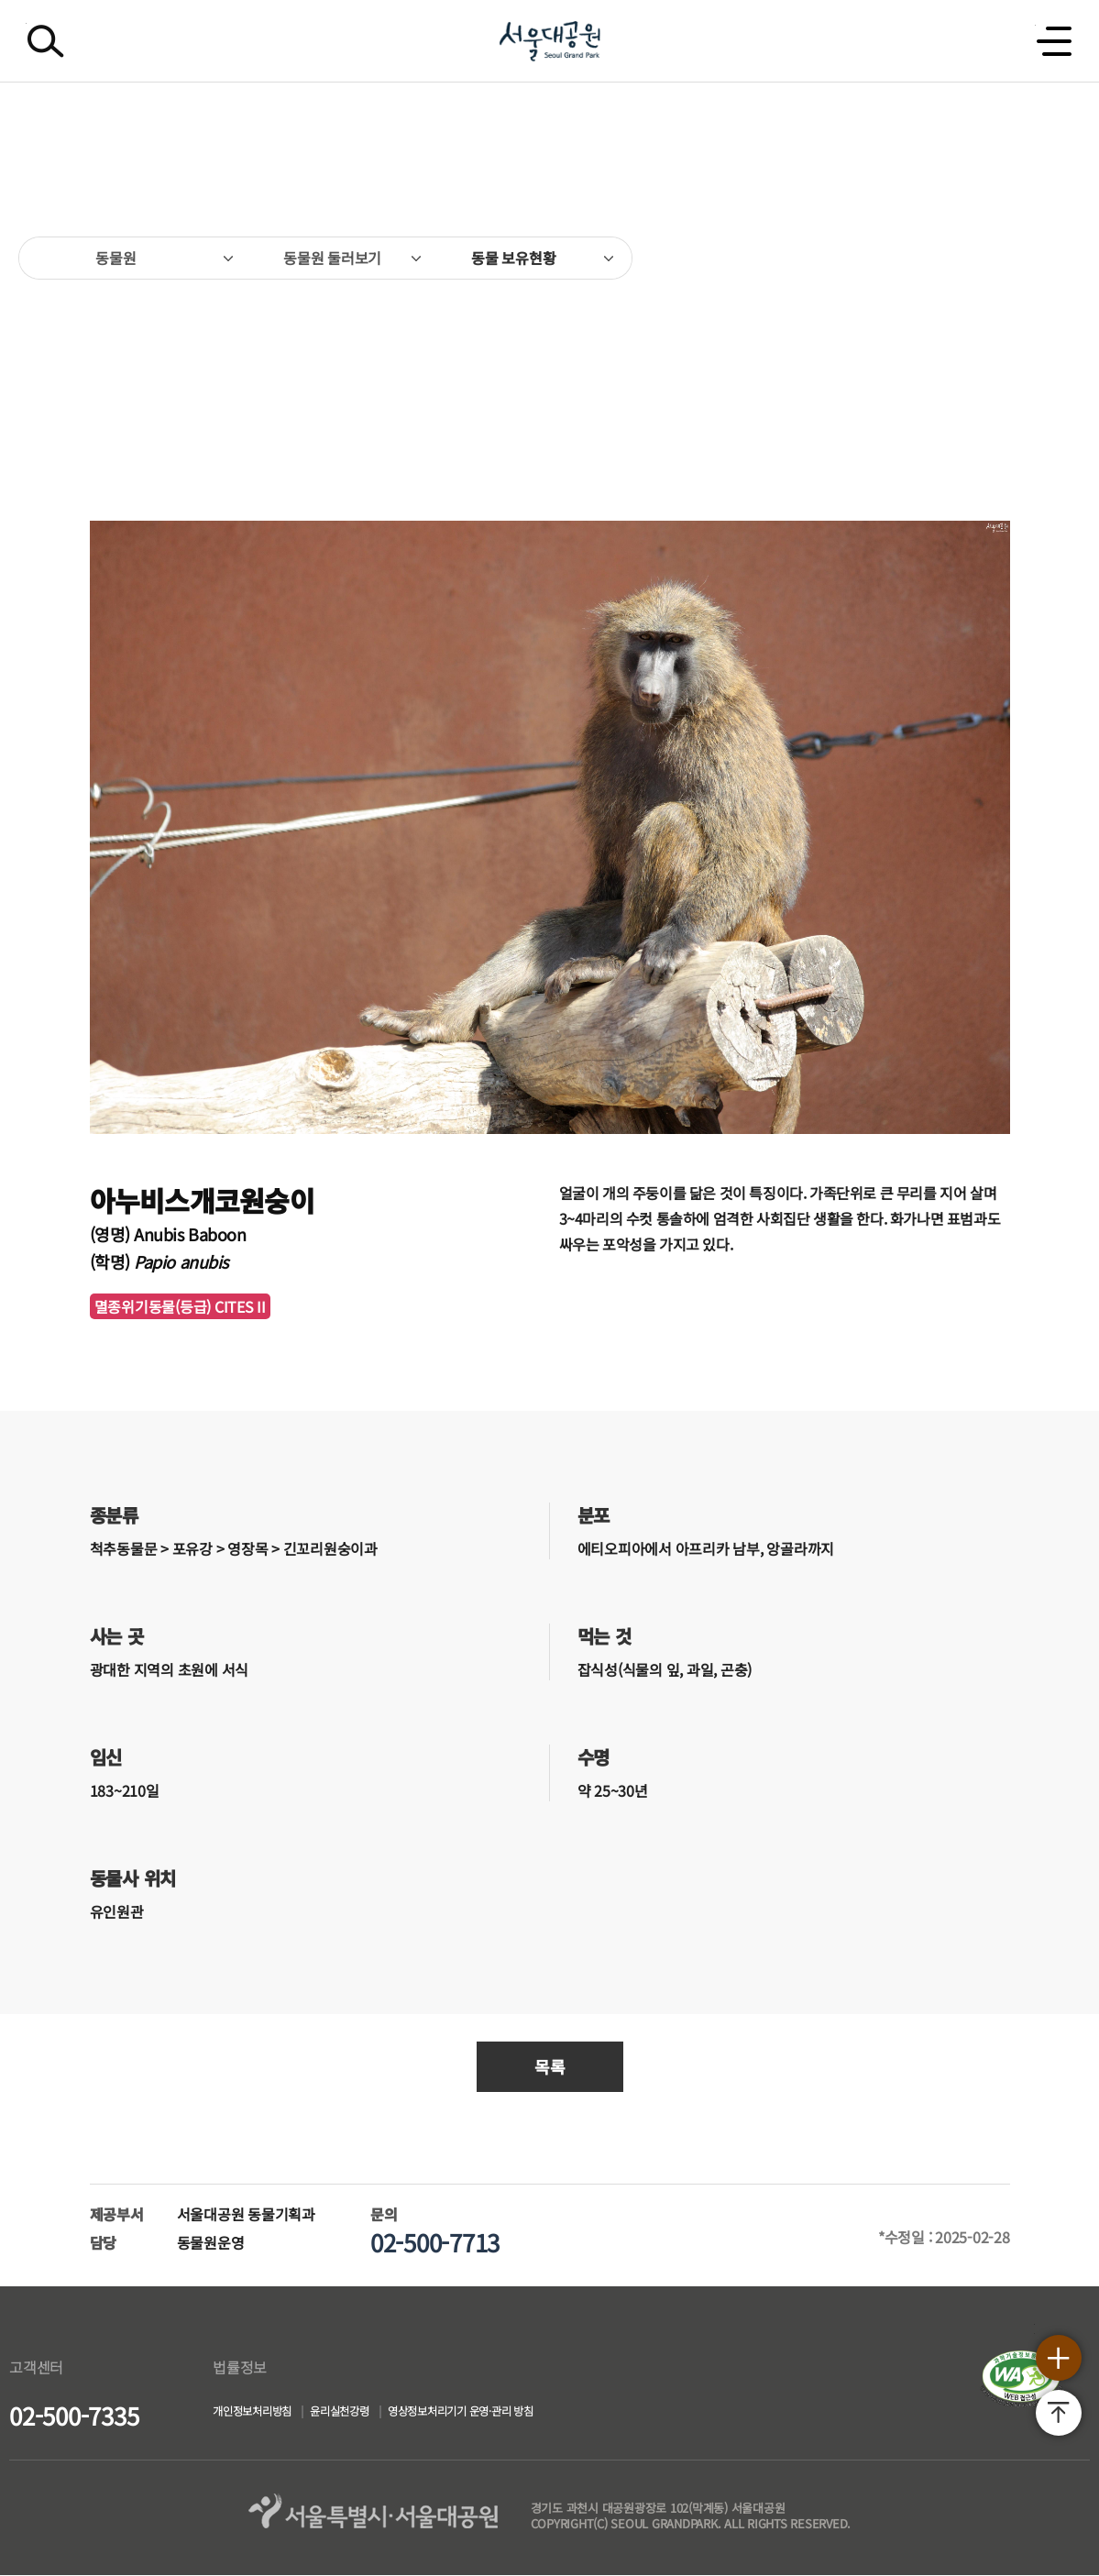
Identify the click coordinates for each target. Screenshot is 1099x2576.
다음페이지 (1058, 361)
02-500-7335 (73, 2415)
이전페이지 (41, 361)
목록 (550, 2066)
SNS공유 (1013, 258)
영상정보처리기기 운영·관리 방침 (526, 2414)
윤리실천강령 (373, 2414)
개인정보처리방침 (263, 2414)
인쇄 (1052, 248)
